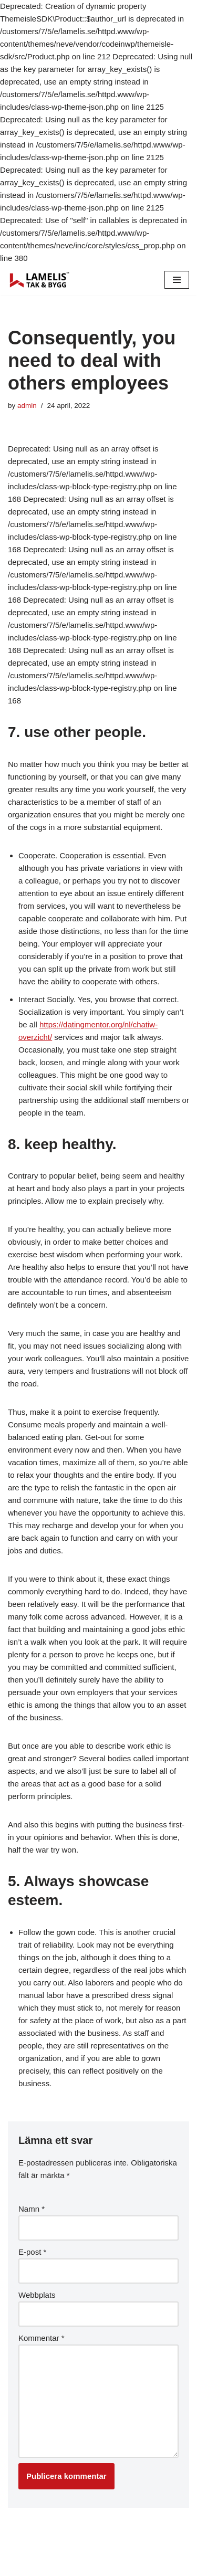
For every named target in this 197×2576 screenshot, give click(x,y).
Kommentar (41, 2337)
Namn (31, 2208)
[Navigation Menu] (176, 280)
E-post (32, 2251)
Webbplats (37, 2294)
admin (27, 405)
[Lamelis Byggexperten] (39, 280)
